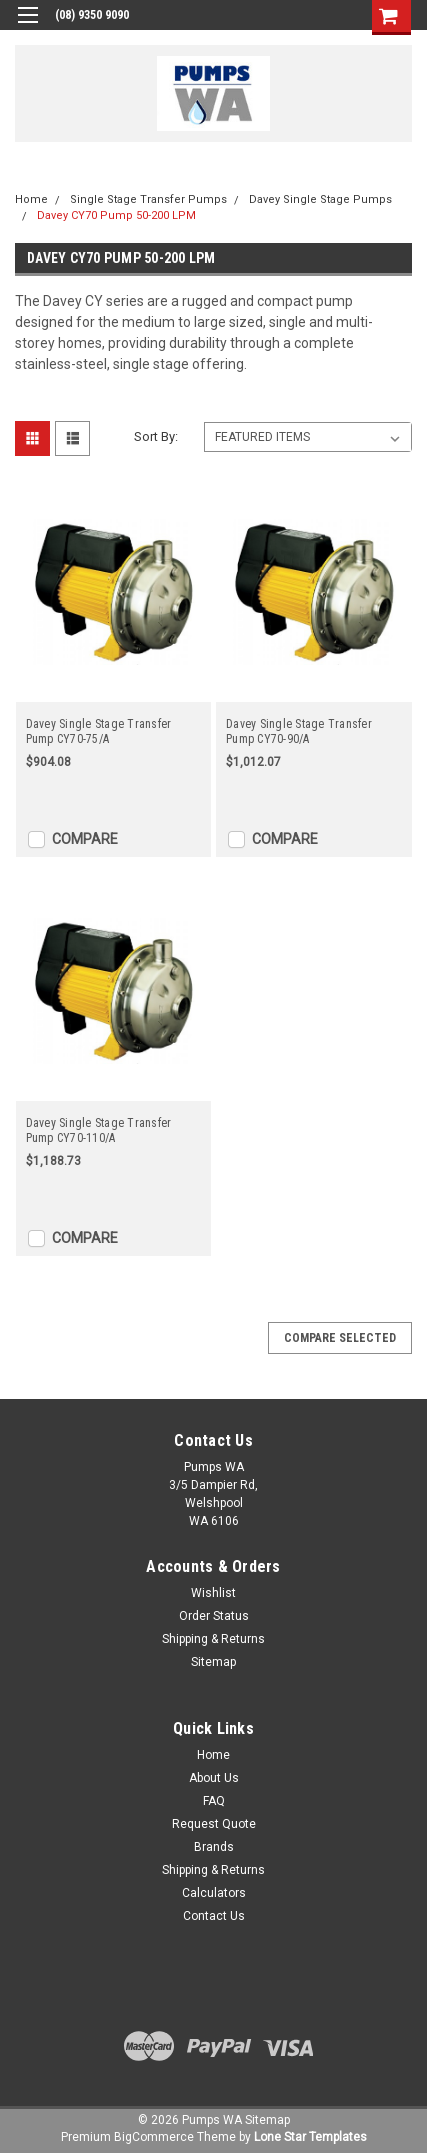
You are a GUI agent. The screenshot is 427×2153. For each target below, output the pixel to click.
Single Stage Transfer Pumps (148, 199)
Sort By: (156, 436)
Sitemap (213, 1662)
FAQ (214, 1801)
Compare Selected (340, 1338)
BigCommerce (154, 2137)
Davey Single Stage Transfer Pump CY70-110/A (99, 1130)
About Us (214, 1778)
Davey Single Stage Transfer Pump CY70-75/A (99, 731)
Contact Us (214, 1916)
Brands (214, 1847)
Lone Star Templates (310, 2137)
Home (31, 199)
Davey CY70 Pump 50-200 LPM (116, 215)
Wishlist (213, 1593)
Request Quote (214, 1824)
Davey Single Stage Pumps (320, 199)
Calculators (214, 1893)
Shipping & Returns (213, 1639)
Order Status (214, 1616)
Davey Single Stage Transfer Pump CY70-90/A (299, 731)
